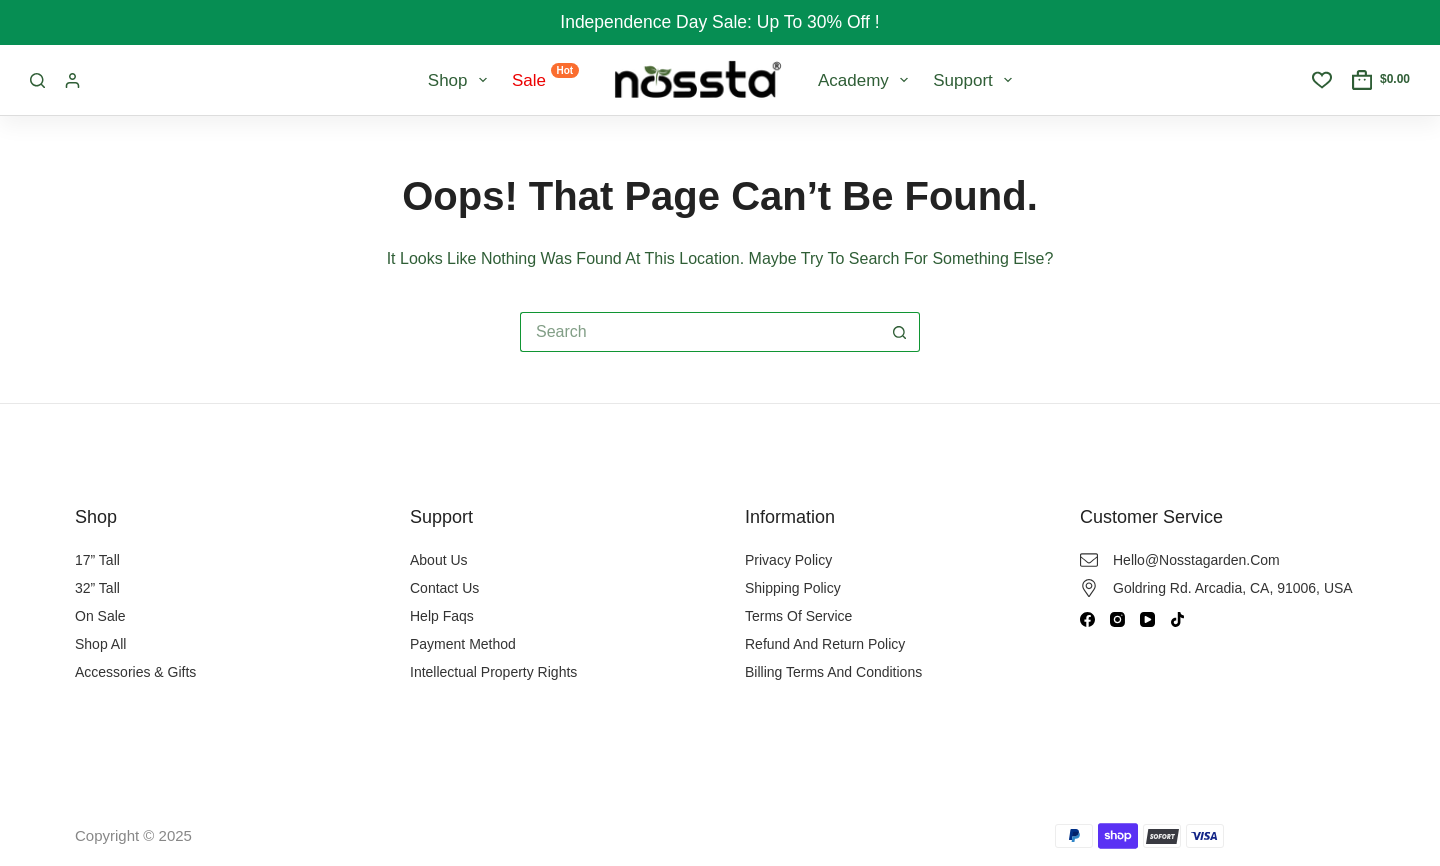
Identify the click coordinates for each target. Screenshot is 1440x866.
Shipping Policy (793, 588)
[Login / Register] (72, 80)
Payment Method (463, 644)
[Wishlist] (1322, 80)
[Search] (37, 80)
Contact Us (444, 588)
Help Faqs (442, 616)
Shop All (100, 644)
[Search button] (900, 332)
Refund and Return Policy (825, 644)
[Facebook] (1087, 619)
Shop (461, 80)
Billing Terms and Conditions (833, 672)
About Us (439, 560)
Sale (545, 76)
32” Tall (97, 588)
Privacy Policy (788, 560)
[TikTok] (1177, 619)
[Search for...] (700, 332)
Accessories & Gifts (135, 672)
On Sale (100, 616)
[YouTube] (1147, 619)
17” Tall (97, 560)
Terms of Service (798, 616)
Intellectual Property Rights (493, 672)
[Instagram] (1117, 619)
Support (976, 80)
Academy (867, 80)
